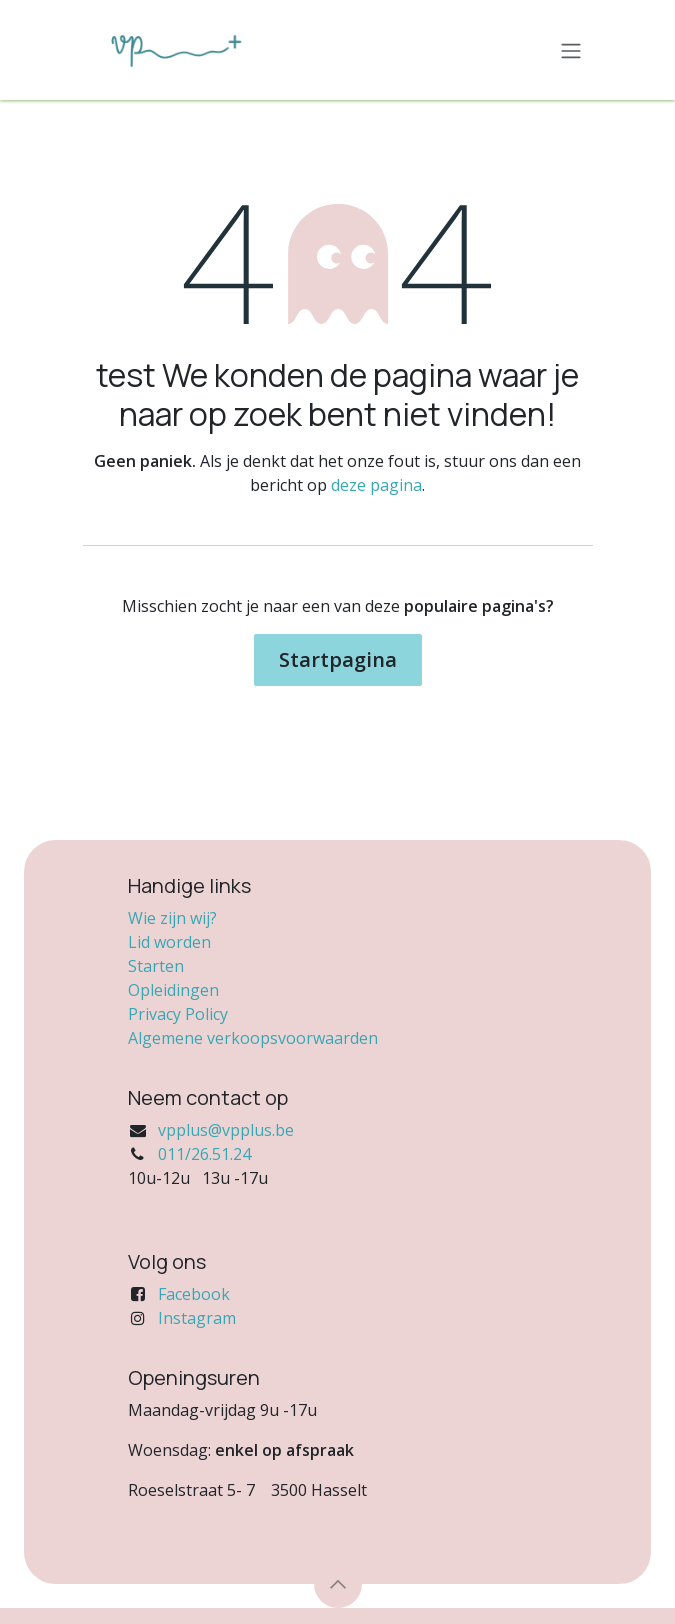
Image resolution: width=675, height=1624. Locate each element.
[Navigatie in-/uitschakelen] (571, 50)
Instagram (197, 1318)
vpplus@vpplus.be (226, 1130)
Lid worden (169, 942)
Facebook (194, 1294)
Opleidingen (173, 990)
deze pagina (376, 485)
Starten (156, 966)
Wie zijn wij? (172, 918)
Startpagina (338, 659)
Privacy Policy (178, 1014)
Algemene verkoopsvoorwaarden (253, 1038)
